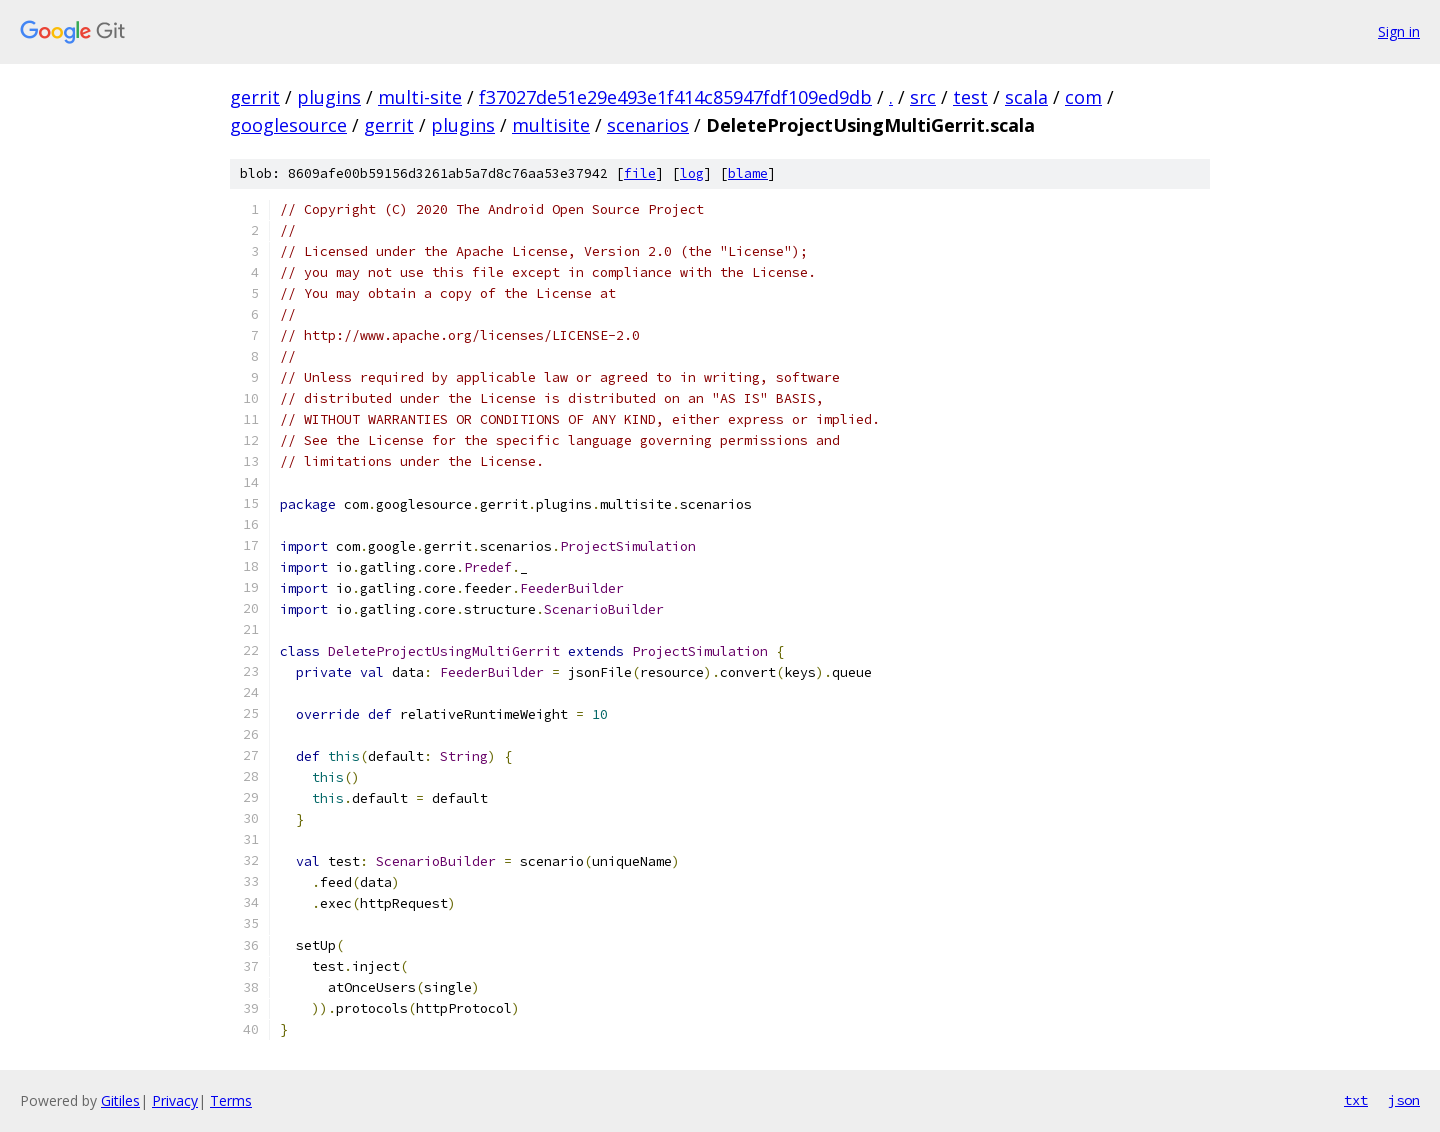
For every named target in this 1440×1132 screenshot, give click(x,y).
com (1083, 97)
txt (1356, 1100)
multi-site (420, 97)
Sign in (1399, 31)
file (640, 173)
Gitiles (120, 1100)
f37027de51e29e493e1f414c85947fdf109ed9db (675, 97)
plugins (329, 97)
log (692, 173)
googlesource (288, 125)
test (970, 97)
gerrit (255, 97)
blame (748, 173)
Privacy (175, 1100)
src (923, 97)
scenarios (648, 125)
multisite (551, 125)
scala (1026, 97)
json (1404, 1100)
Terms (231, 1100)
